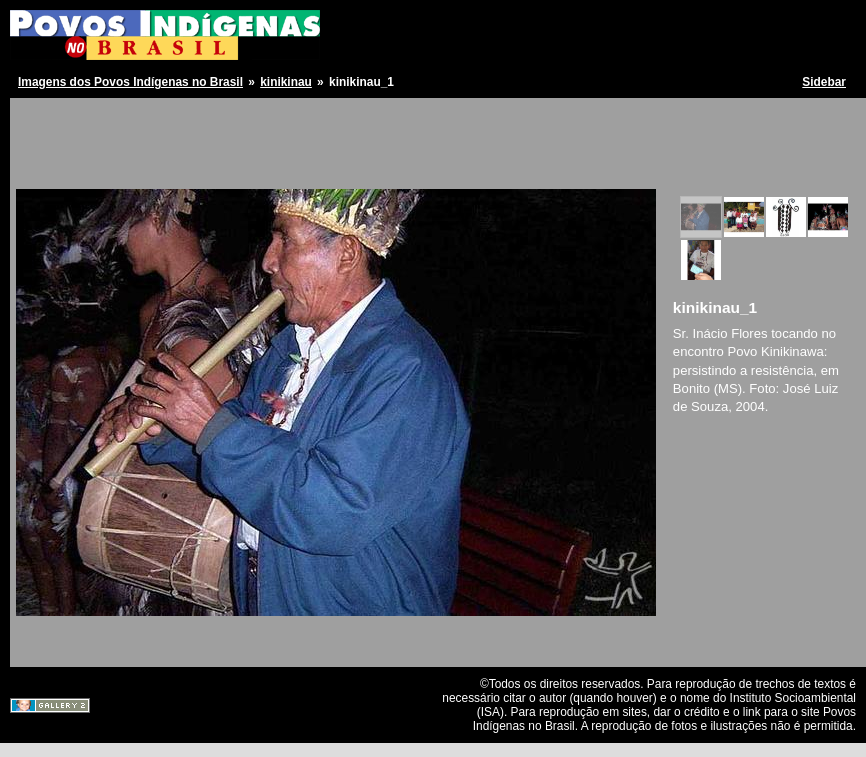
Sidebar (824, 82)
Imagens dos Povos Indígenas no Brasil (130, 82)
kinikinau (286, 82)
